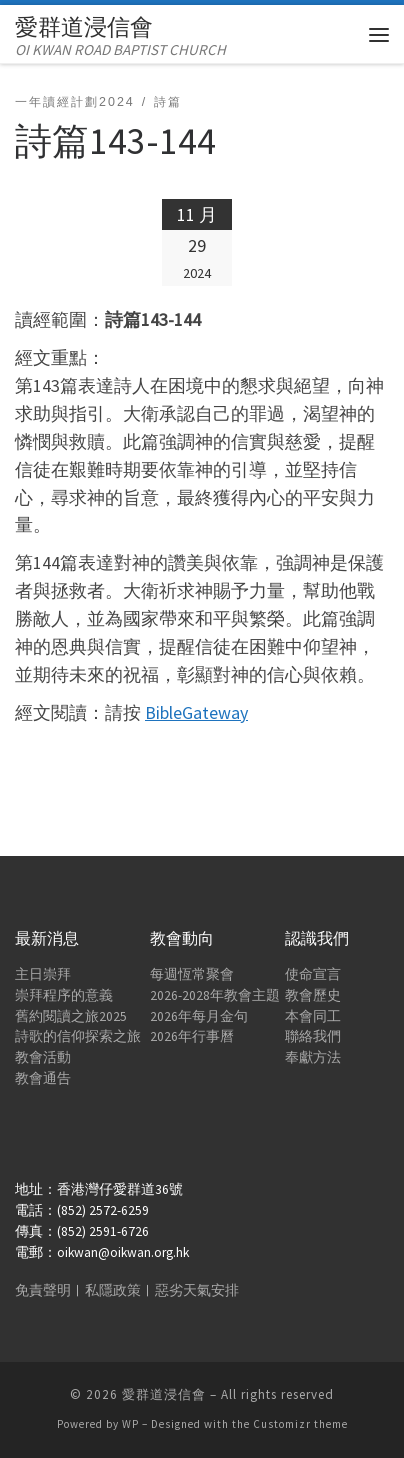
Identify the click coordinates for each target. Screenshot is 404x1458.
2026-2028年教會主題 (215, 995)
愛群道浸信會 (164, 1394)
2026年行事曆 (192, 1036)
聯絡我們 (313, 1036)
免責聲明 (43, 1290)
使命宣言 (313, 974)
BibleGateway (196, 712)
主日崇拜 (43, 974)
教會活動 (43, 1057)
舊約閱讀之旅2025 (71, 1016)
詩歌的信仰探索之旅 (78, 1036)
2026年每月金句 (199, 1016)
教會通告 (43, 1078)
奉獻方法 (313, 1057)
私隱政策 (113, 1290)
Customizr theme (300, 1424)
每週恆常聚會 (192, 974)
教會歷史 (313, 995)
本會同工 (313, 1016)
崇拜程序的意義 (64, 995)
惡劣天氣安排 (197, 1290)
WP (130, 1424)
